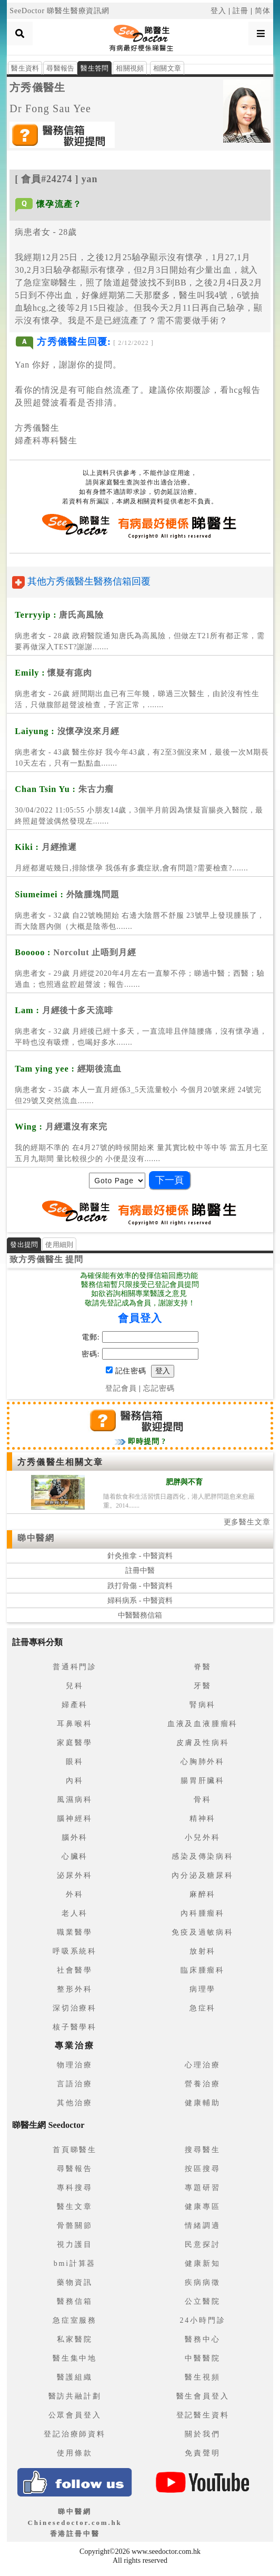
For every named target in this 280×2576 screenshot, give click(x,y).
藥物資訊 (74, 2282)
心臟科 (75, 1856)
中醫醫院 (202, 2358)
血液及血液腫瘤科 (202, 1724)
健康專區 (202, 2207)
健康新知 (202, 2263)
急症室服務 (75, 2320)
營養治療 (202, 2084)
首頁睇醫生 (75, 2150)
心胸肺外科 (203, 1762)
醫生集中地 (75, 2358)
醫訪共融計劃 (75, 2396)
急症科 (202, 2008)
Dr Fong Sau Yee (50, 108)
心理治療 (202, 2065)
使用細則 (59, 1245)
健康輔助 (202, 2103)
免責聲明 (202, 2453)
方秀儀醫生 (37, 87)
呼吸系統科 (75, 1951)
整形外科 (74, 1989)
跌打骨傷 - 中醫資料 (140, 1586)
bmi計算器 (75, 2263)
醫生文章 (74, 2207)
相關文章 (167, 68)
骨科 (203, 1800)
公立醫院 (202, 2301)
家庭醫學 (74, 1743)
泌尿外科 (74, 1875)
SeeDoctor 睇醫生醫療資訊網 (59, 11)
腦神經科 (74, 1818)
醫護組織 (74, 2377)
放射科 (202, 1951)
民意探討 (202, 2244)
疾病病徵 (202, 2282)
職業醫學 (74, 1932)
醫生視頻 (202, 2377)
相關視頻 (130, 68)
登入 (218, 11)
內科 (75, 1781)
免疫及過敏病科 (203, 1932)
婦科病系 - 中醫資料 (140, 1600)
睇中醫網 (35, 1537)
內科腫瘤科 (203, 1913)
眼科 (75, 1762)
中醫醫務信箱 (140, 1615)
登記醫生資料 (202, 2415)
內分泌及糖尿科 (203, 1875)
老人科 (75, 1913)
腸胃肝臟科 (203, 1781)
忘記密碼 (158, 1388)
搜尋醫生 (202, 2150)
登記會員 (120, 1388)
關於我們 (202, 2434)
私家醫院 (74, 2339)
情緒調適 (202, 2226)
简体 (263, 11)
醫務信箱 (74, 2301)
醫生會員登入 (202, 2396)
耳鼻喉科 (74, 1724)
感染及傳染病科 (203, 1856)
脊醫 (203, 1667)
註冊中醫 (140, 1570)
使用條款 (74, 2453)
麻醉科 (202, 1894)
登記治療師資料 (75, 2434)
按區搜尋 (202, 2169)
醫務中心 (202, 2339)
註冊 (240, 11)
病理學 (202, 1989)
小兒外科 (202, 1837)
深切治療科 (75, 2008)
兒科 (75, 1686)
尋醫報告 (60, 68)
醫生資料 (25, 68)
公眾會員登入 (75, 2415)
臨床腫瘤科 (203, 1970)
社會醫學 (74, 1970)
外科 (75, 1894)
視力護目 (74, 2244)
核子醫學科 (75, 2027)
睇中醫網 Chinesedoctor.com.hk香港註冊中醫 (74, 2523)
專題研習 (202, 2188)
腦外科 (75, 1837)
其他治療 (74, 2103)
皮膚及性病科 (202, 1743)
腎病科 (202, 1705)
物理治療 (74, 2065)
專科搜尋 (74, 2188)
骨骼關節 (74, 2226)
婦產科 (75, 1705)
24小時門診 (203, 2320)
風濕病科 (74, 1800)
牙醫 (203, 1686)
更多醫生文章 (247, 1522)
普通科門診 (75, 1667)
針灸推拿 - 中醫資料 (140, 1556)
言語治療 (74, 2084)
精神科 (202, 1818)
